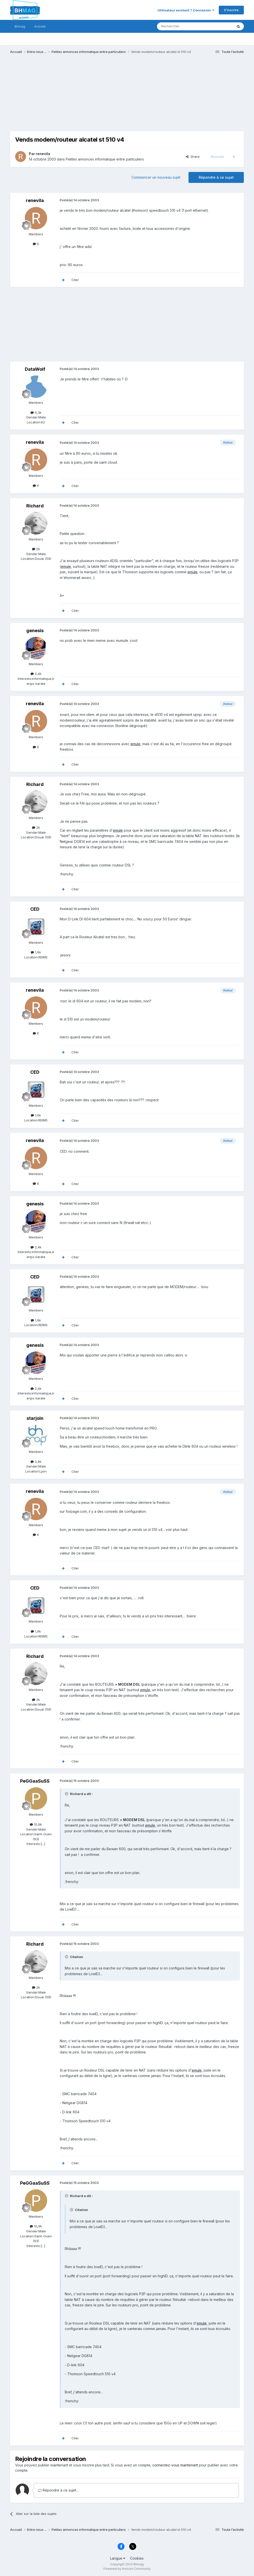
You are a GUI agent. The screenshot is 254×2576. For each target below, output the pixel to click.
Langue (117, 2558)
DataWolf (35, 369)
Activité (40, 26)
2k (36, 549)
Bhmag (20, 26)
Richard (35, 505)
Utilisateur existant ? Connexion (186, 10)
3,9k (36, 1462)
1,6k (36, 952)
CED (34, 909)
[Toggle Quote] (67, 1794)
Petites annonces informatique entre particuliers (105, 159)
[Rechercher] (184, 26)
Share (193, 157)
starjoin (35, 1418)
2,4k (36, 674)
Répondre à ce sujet (216, 177)
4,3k (36, 412)
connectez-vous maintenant (175, 2465)
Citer (75, 280)
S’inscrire (231, 10)
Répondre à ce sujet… (58, 2490)
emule (66, 566)
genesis (35, 630)
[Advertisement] (68, 96)
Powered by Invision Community (127, 2569)
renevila (43, 154)
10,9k (36, 1824)
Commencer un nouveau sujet (155, 177)
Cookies (137, 2558)
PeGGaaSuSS (35, 1781)
